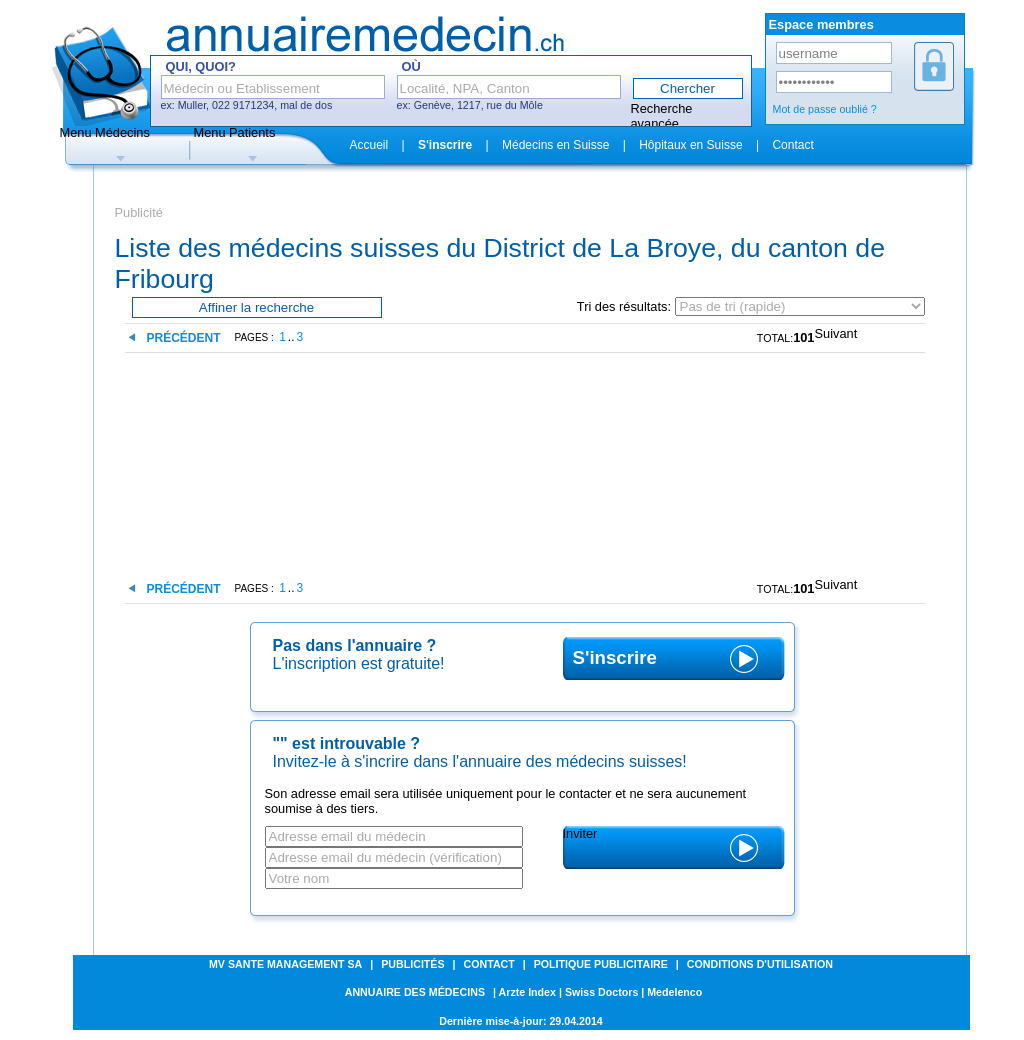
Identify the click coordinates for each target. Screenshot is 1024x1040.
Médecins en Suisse (555, 145)
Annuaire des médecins (415, 992)
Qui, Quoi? (201, 66)
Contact (792, 145)
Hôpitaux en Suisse (690, 145)
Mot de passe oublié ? (825, 109)
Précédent (184, 338)
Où (411, 66)
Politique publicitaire (601, 964)
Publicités (412, 964)
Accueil (369, 145)
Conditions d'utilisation (760, 964)
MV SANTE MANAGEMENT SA (285, 964)
